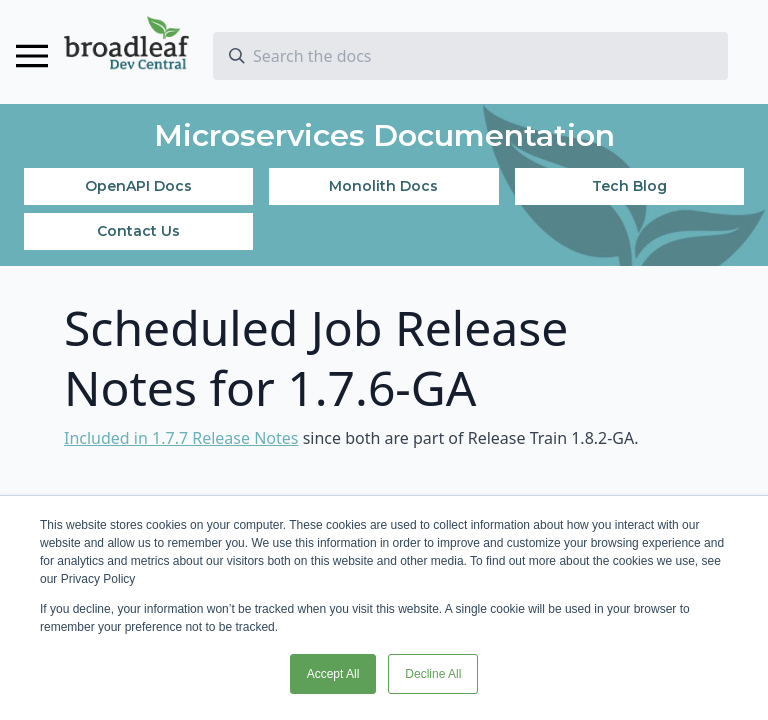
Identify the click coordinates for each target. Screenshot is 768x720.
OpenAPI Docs (138, 186)
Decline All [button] (433, 674)
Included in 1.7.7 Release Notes (181, 438)
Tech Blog (629, 186)
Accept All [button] (333, 674)
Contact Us (138, 231)
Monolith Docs (383, 186)
